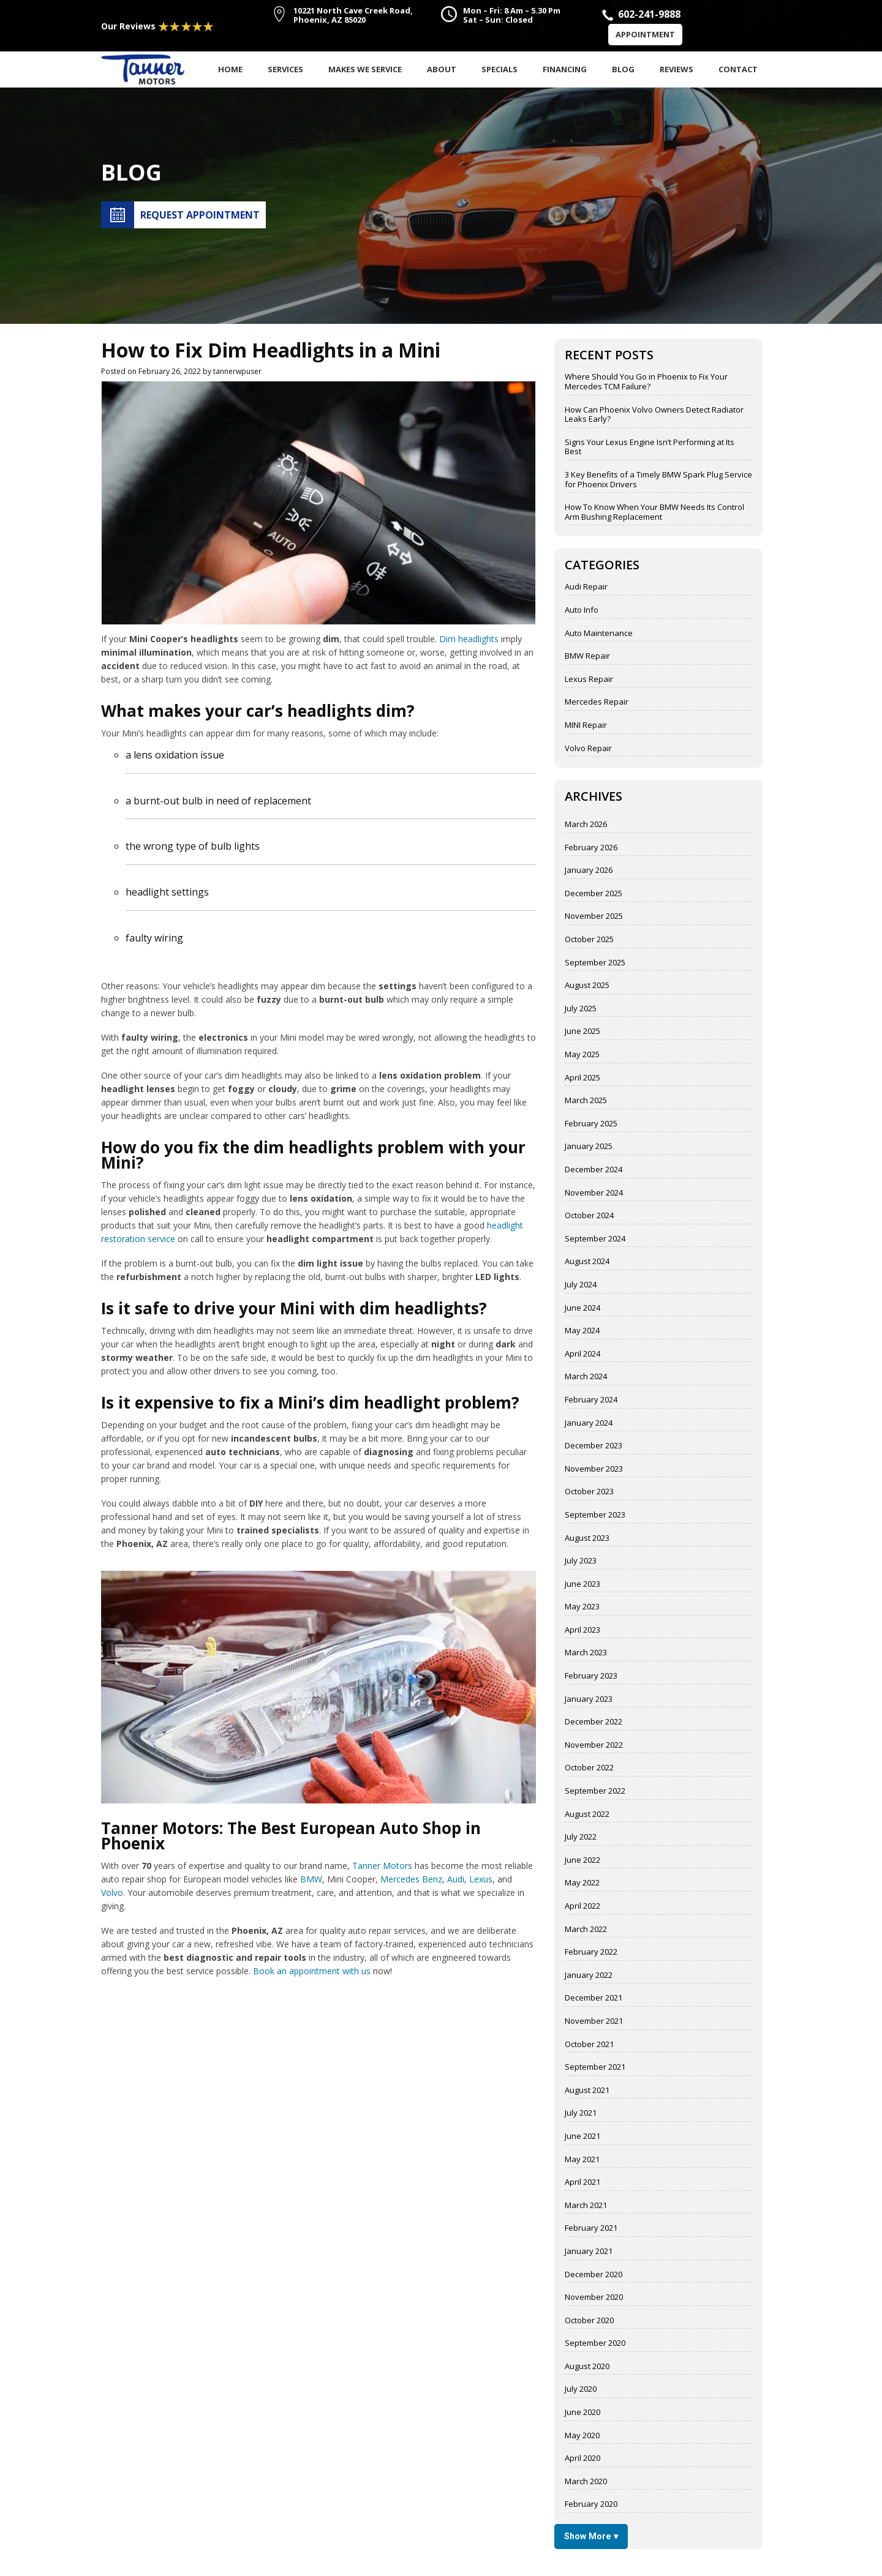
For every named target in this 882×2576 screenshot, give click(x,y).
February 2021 (591, 2228)
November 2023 (594, 1469)
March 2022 (586, 1929)
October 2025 (589, 940)
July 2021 (581, 2113)
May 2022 (582, 1883)
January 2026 (588, 870)
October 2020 (589, 2321)
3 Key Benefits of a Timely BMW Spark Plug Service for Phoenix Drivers (658, 479)
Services (285, 69)
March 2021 (586, 2206)
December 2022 (593, 1722)
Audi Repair (586, 587)
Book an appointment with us (312, 1971)
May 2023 (582, 1607)
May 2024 (582, 1331)
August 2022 (587, 1814)
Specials (499, 69)
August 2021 (587, 2090)
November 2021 (594, 2021)
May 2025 (582, 1055)
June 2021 (582, 2136)
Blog (623, 69)
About (441, 69)
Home (230, 69)
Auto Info (581, 610)
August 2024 (587, 1262)
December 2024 (593, 1170)
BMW (311, 1879)
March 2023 (586, 1653)
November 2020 (594, 2297)
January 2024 (588, 1423)
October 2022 (589, 1768)
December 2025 (593, 894)
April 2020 (582, 2458)
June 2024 (582, 1308)
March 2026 (586, 824)
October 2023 (589, 1492)
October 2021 (589, 2045)
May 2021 (582, 2160)
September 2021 (595, 2067)
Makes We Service (365, 69)
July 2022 (581, 1837)
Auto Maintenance (599, 633)
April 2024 (582, 1354)
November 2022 (594, 1745)
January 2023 (588, 1699)
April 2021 (582, 2182)
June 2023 (582, 1584)
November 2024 (594, 1193)
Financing (565, 69)
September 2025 (595, 963)
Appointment (645, 34)
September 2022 (595, 1791)
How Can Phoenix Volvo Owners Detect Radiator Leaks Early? (654, 414)
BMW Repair (587, 656)
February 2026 (591, 848)
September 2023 (595, 1515)
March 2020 (586, 2482)
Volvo (112, 1892)
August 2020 (587, 2367)
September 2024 (595, 1239)
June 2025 (582, 1031)
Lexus (480, 1879)
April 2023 (582, 1630)
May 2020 (582, 2436)
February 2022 (591, 1952)
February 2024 (591, 1400)
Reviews (676, 69)
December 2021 (593, 1998)
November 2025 (594, 916)
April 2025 (582, 1078)
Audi (455, 1879)
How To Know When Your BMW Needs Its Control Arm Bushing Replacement (654, 512)
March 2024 (586, 1377)
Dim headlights (469, 639)
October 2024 (589, 1216)
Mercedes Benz (411, 1879)
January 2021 (588, 2251)
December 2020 (593, 2275)
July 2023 (581, 1561)
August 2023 (587, 1538)
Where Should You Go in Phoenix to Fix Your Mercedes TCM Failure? (646, 381)
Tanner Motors (382, 1865)
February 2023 (591, 1676)
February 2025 (591, 1124)
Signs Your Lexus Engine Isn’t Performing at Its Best (649, 447)
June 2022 (582, 1860)
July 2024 (581, 1285)
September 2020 (595, 2343)
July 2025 (581, 1009)
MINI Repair (586, 725)
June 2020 (582, 2412)
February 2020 (591, 2504)
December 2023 (593, 1446)
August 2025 (587, 985)
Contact (738, 69)
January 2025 (588, 1146)
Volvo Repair (588, 749)
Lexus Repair (589, 679)
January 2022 (588, 1975)
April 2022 (582, 1906)
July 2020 (581, 2389)
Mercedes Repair (596, 702)
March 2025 (586, 1101)
